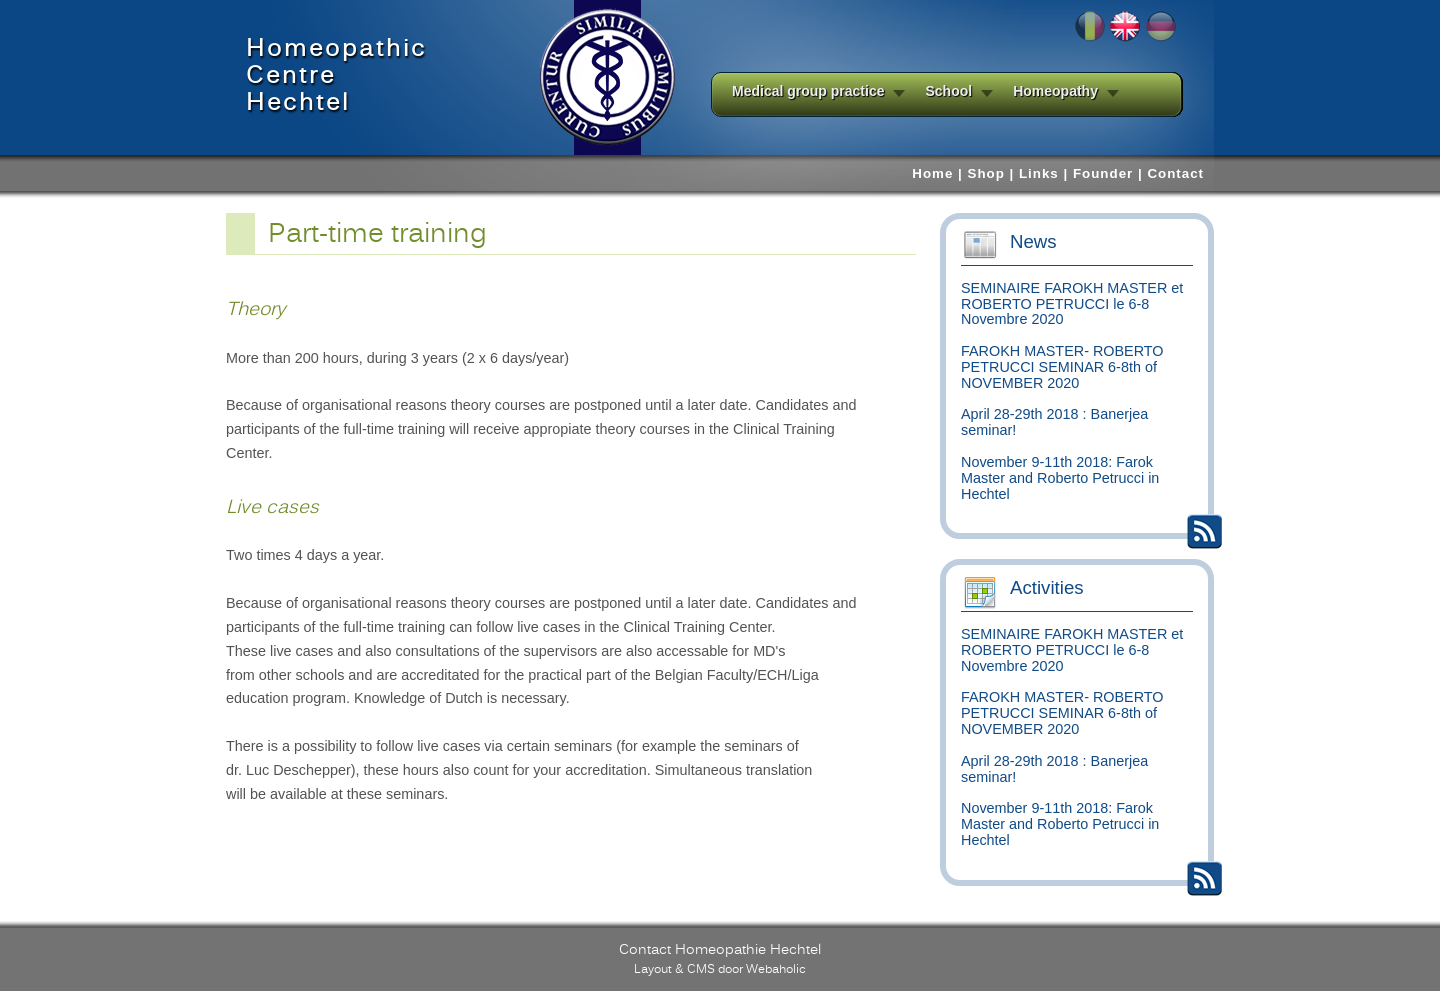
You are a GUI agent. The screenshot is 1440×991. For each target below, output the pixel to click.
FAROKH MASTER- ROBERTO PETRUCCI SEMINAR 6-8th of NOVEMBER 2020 (1062, 367)
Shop (986, 173)
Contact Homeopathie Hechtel (720, 949)
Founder (1103, 173)
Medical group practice (808, 91)
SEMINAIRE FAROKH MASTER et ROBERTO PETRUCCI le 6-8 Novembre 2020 (1072, 304)
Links (1039, 173)
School (948, 91)
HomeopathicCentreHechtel (336, 75)
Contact (1175, 173)
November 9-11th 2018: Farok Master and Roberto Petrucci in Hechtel (1060, 478)
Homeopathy (1055, 91)
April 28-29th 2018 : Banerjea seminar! (1054, 422)
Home (932, 173)
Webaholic (776, 969)
